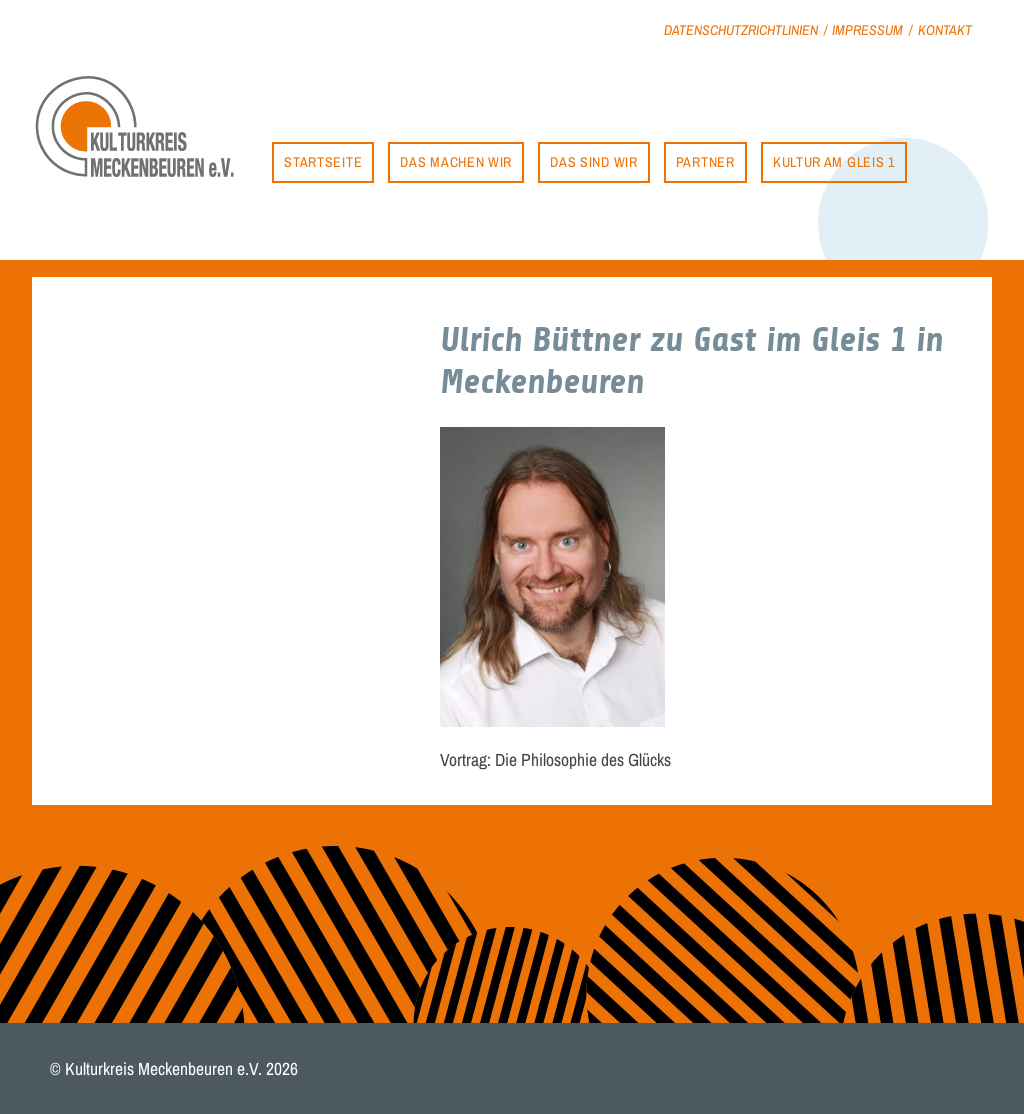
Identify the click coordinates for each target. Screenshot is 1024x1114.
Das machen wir (456, 161)
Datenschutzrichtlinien (741, 29)
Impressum (867, 29)
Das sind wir (593, 161)
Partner (705, 161)
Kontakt (945, 29)
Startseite (323, 161)
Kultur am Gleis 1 (834, 161)
